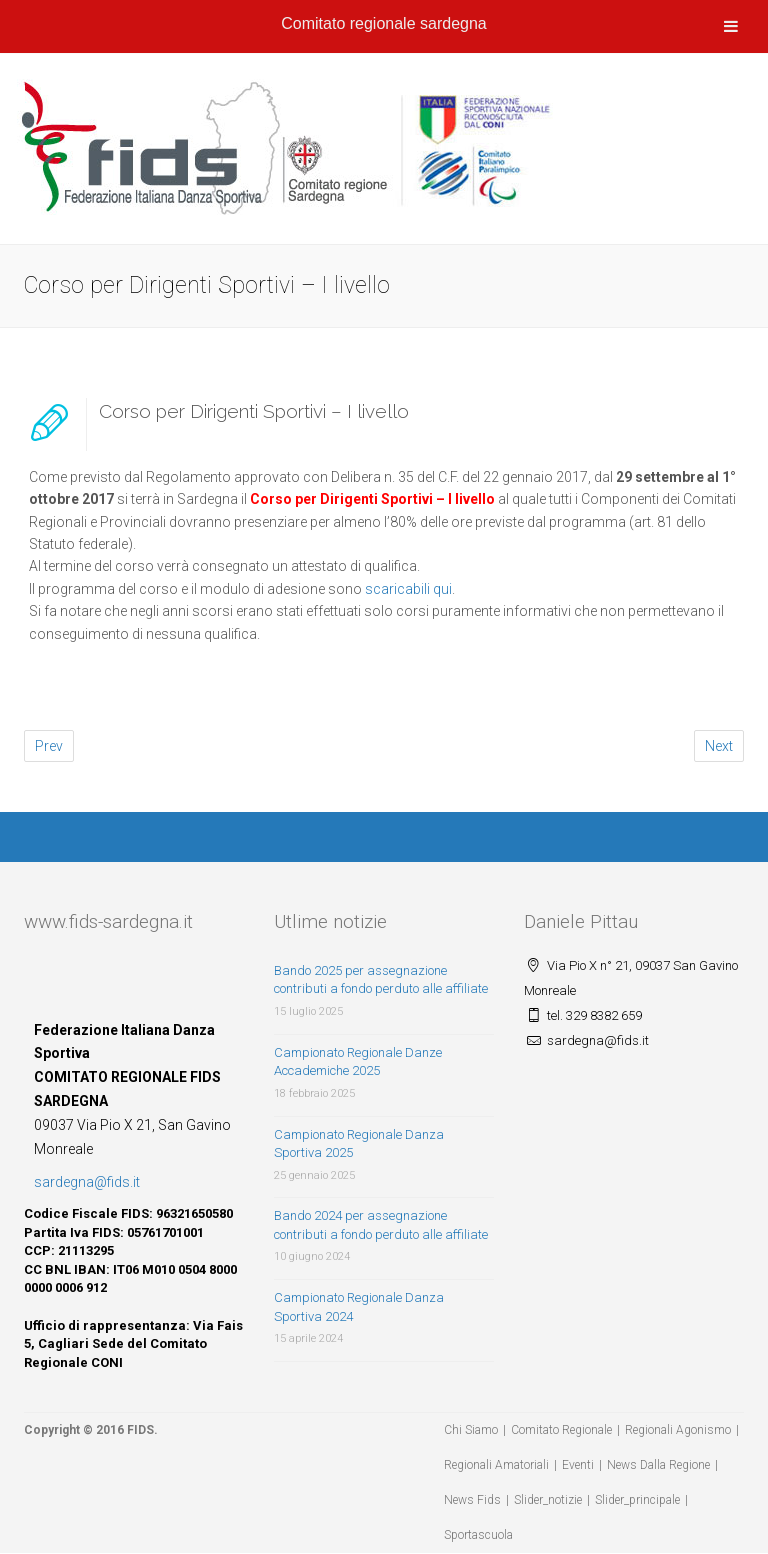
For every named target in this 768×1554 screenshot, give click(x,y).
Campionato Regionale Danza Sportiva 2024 (359, 1307)
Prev (49, 746)
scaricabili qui (408, 589)
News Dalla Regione (658, 1465)
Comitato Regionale (561, 1430)
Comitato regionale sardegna (383, 23)
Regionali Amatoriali (496, 1465)
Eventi (578, 1465)
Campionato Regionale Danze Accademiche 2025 (358, 1062)
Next (719, 746)
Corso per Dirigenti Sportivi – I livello (254, 411)
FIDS (140, 1430)
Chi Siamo (471, 1430)
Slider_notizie (548, 1500)
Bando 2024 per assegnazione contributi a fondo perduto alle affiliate (381, 1225)
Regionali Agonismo (678, 1430)
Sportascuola (478, 1535)
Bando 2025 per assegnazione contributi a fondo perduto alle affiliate (381, 980)
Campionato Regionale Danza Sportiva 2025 (359, 1144)
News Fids (472, 1500)
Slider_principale (637, 1500)
